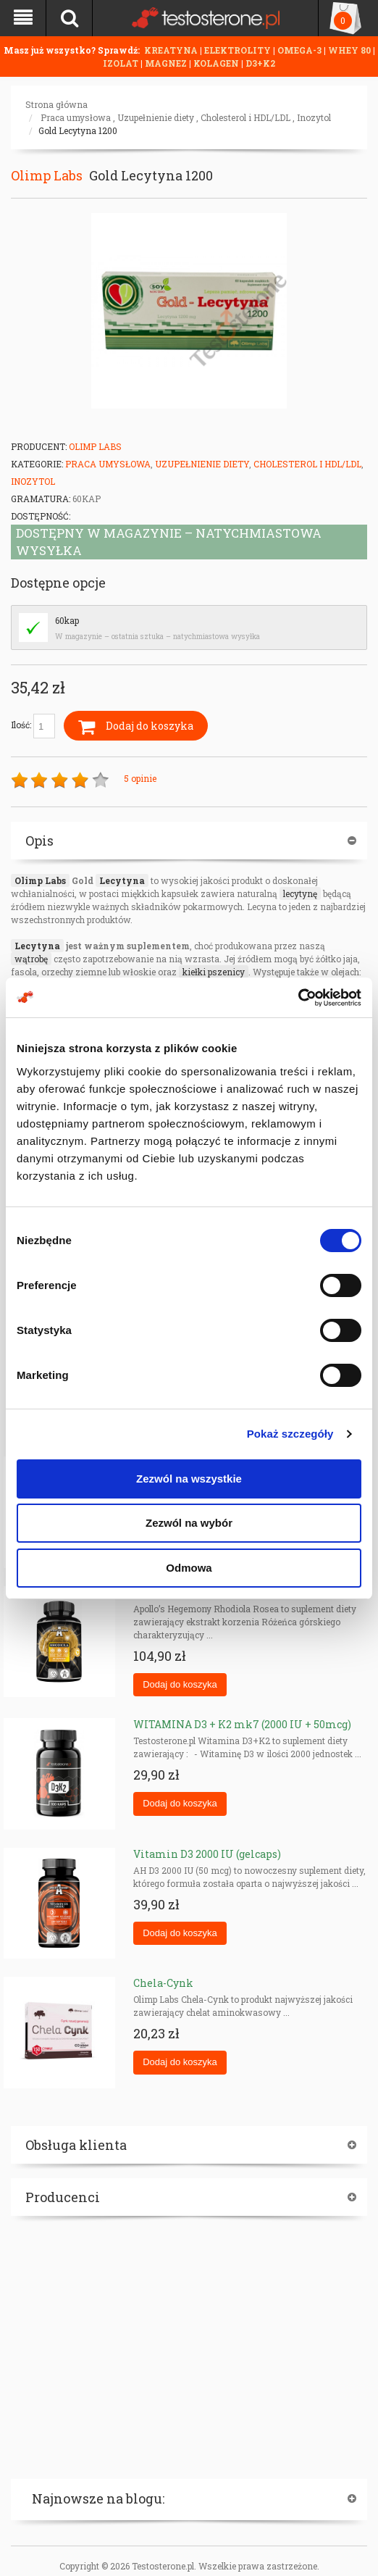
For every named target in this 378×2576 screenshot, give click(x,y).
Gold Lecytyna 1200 (77, 130)
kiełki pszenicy (213, 972)
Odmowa (188, 1568)
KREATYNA (172, 50)
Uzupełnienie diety (155, 117)
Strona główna (56, 104)
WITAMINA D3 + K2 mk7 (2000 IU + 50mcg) (242, 1724)
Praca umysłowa (76, 117)
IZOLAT (121, 63)
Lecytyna (122, 880)
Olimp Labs (47, 175)
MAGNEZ (167, 63)
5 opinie (140, 778)
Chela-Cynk (163, 1983)
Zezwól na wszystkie (189, 1478)
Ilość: (33, 726)
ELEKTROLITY (237, 50)
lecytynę (300, 893)
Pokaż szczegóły (290, 1433)
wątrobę (31, 958)
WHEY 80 (349, 50)
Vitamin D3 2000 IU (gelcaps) (207, 1854)
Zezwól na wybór (189, 1523)
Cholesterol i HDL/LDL (245, 117)
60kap (67, 620)
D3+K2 (260, 63)
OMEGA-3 (300, 50)
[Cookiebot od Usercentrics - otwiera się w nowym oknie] (298, 997)
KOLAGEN (217, 63)
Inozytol (314, 117)
